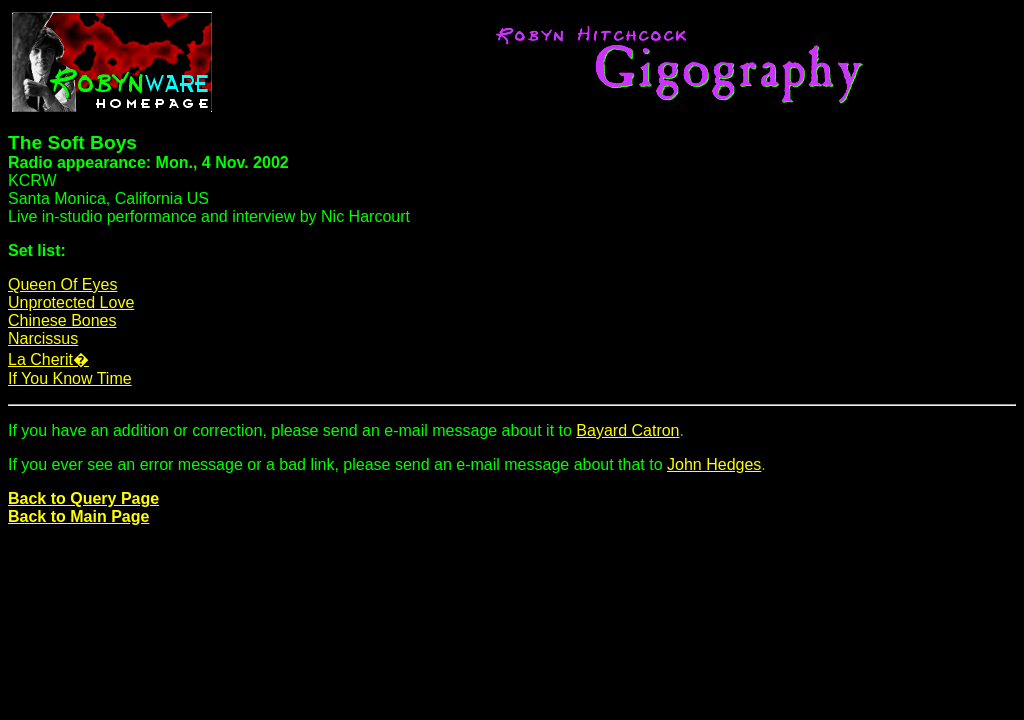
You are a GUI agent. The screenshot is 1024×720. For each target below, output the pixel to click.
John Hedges (714, 464)
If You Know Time (70, 378)
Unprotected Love (71, 302)
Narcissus (43, 338)
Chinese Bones (62, 320)
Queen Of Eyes (62, 284)
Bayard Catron (627, 430)
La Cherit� (48, 359)
